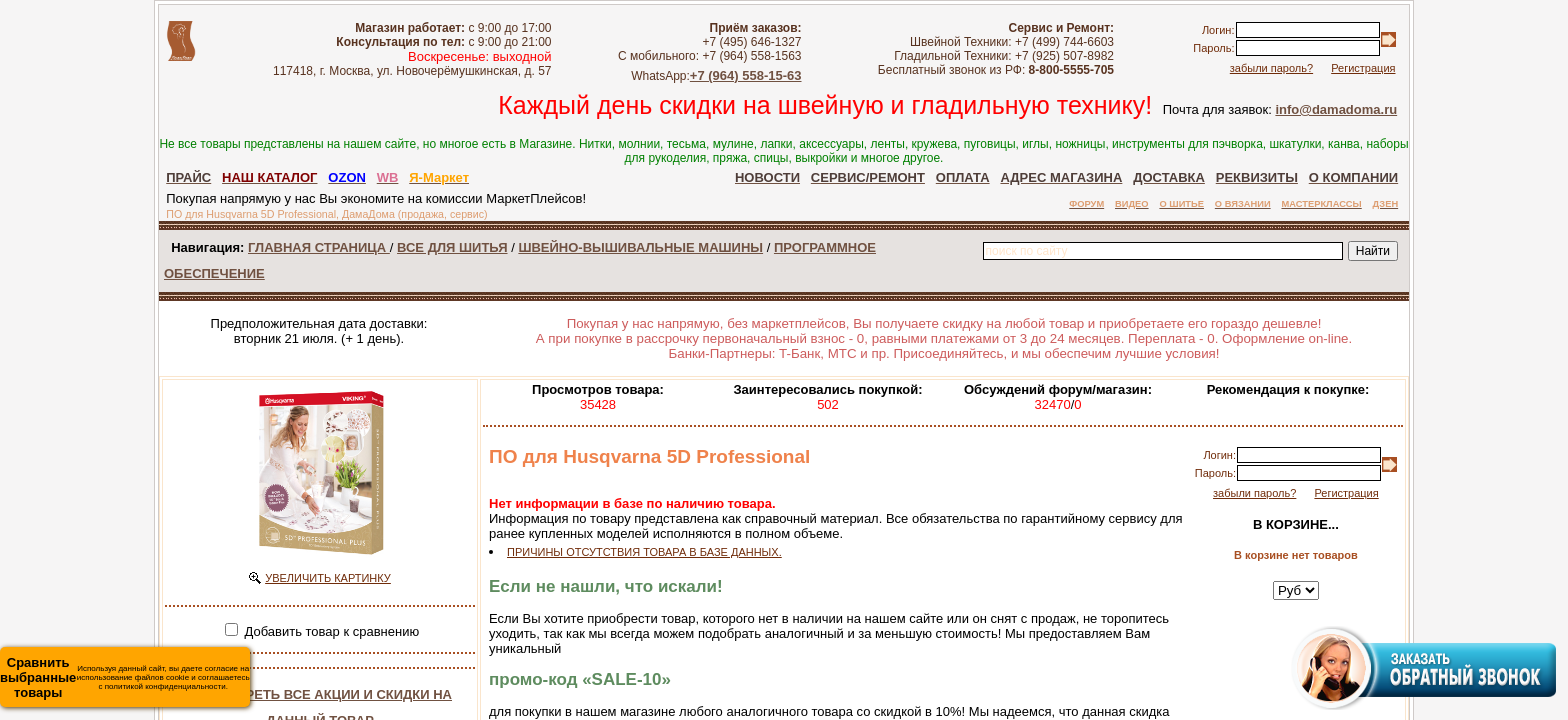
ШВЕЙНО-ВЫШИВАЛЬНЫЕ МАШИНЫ (640, 247)
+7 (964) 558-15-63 (746, 75)
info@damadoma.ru (1336, 109)
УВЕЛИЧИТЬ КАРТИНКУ (328, 578)
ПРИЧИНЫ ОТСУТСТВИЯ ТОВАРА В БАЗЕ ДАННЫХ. (644, 552)
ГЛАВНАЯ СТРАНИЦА (319, 247)
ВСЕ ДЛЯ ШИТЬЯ (452, 247)
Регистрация (1363, 68)
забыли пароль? (1271, 68)
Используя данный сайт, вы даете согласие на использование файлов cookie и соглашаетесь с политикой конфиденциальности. (125, 677)
